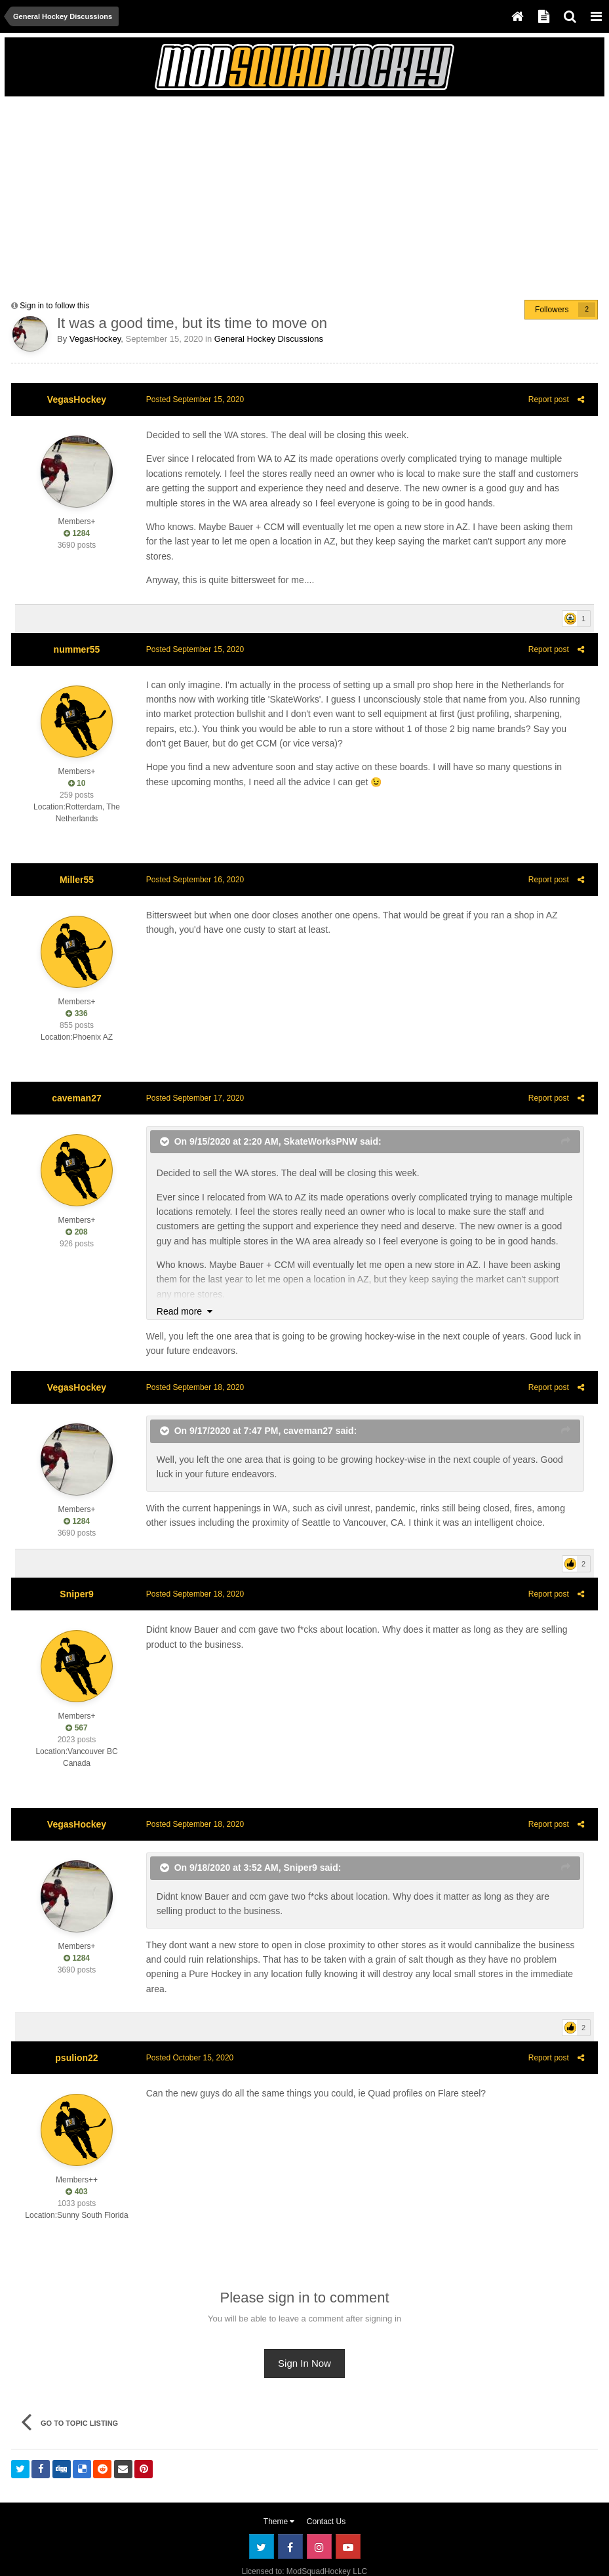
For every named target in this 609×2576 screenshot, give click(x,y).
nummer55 (77, 634)
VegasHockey (95, 339)
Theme (279, 2492)
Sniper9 (76, 1579)
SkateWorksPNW (317, 1126)
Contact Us (326, 2492)
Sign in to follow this (54, 305)
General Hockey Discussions (268, 339)
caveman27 (77, 1083)
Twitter (261, 2517)
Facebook (290, 2517)
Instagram (319, 2517)
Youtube (348, 2517)
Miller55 (77, 864)
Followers (551, 309)
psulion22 (76, 2028)
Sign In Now (304, 2333)
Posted (191, 399)
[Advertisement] (164, 195)
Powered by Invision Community (304, 2557)
